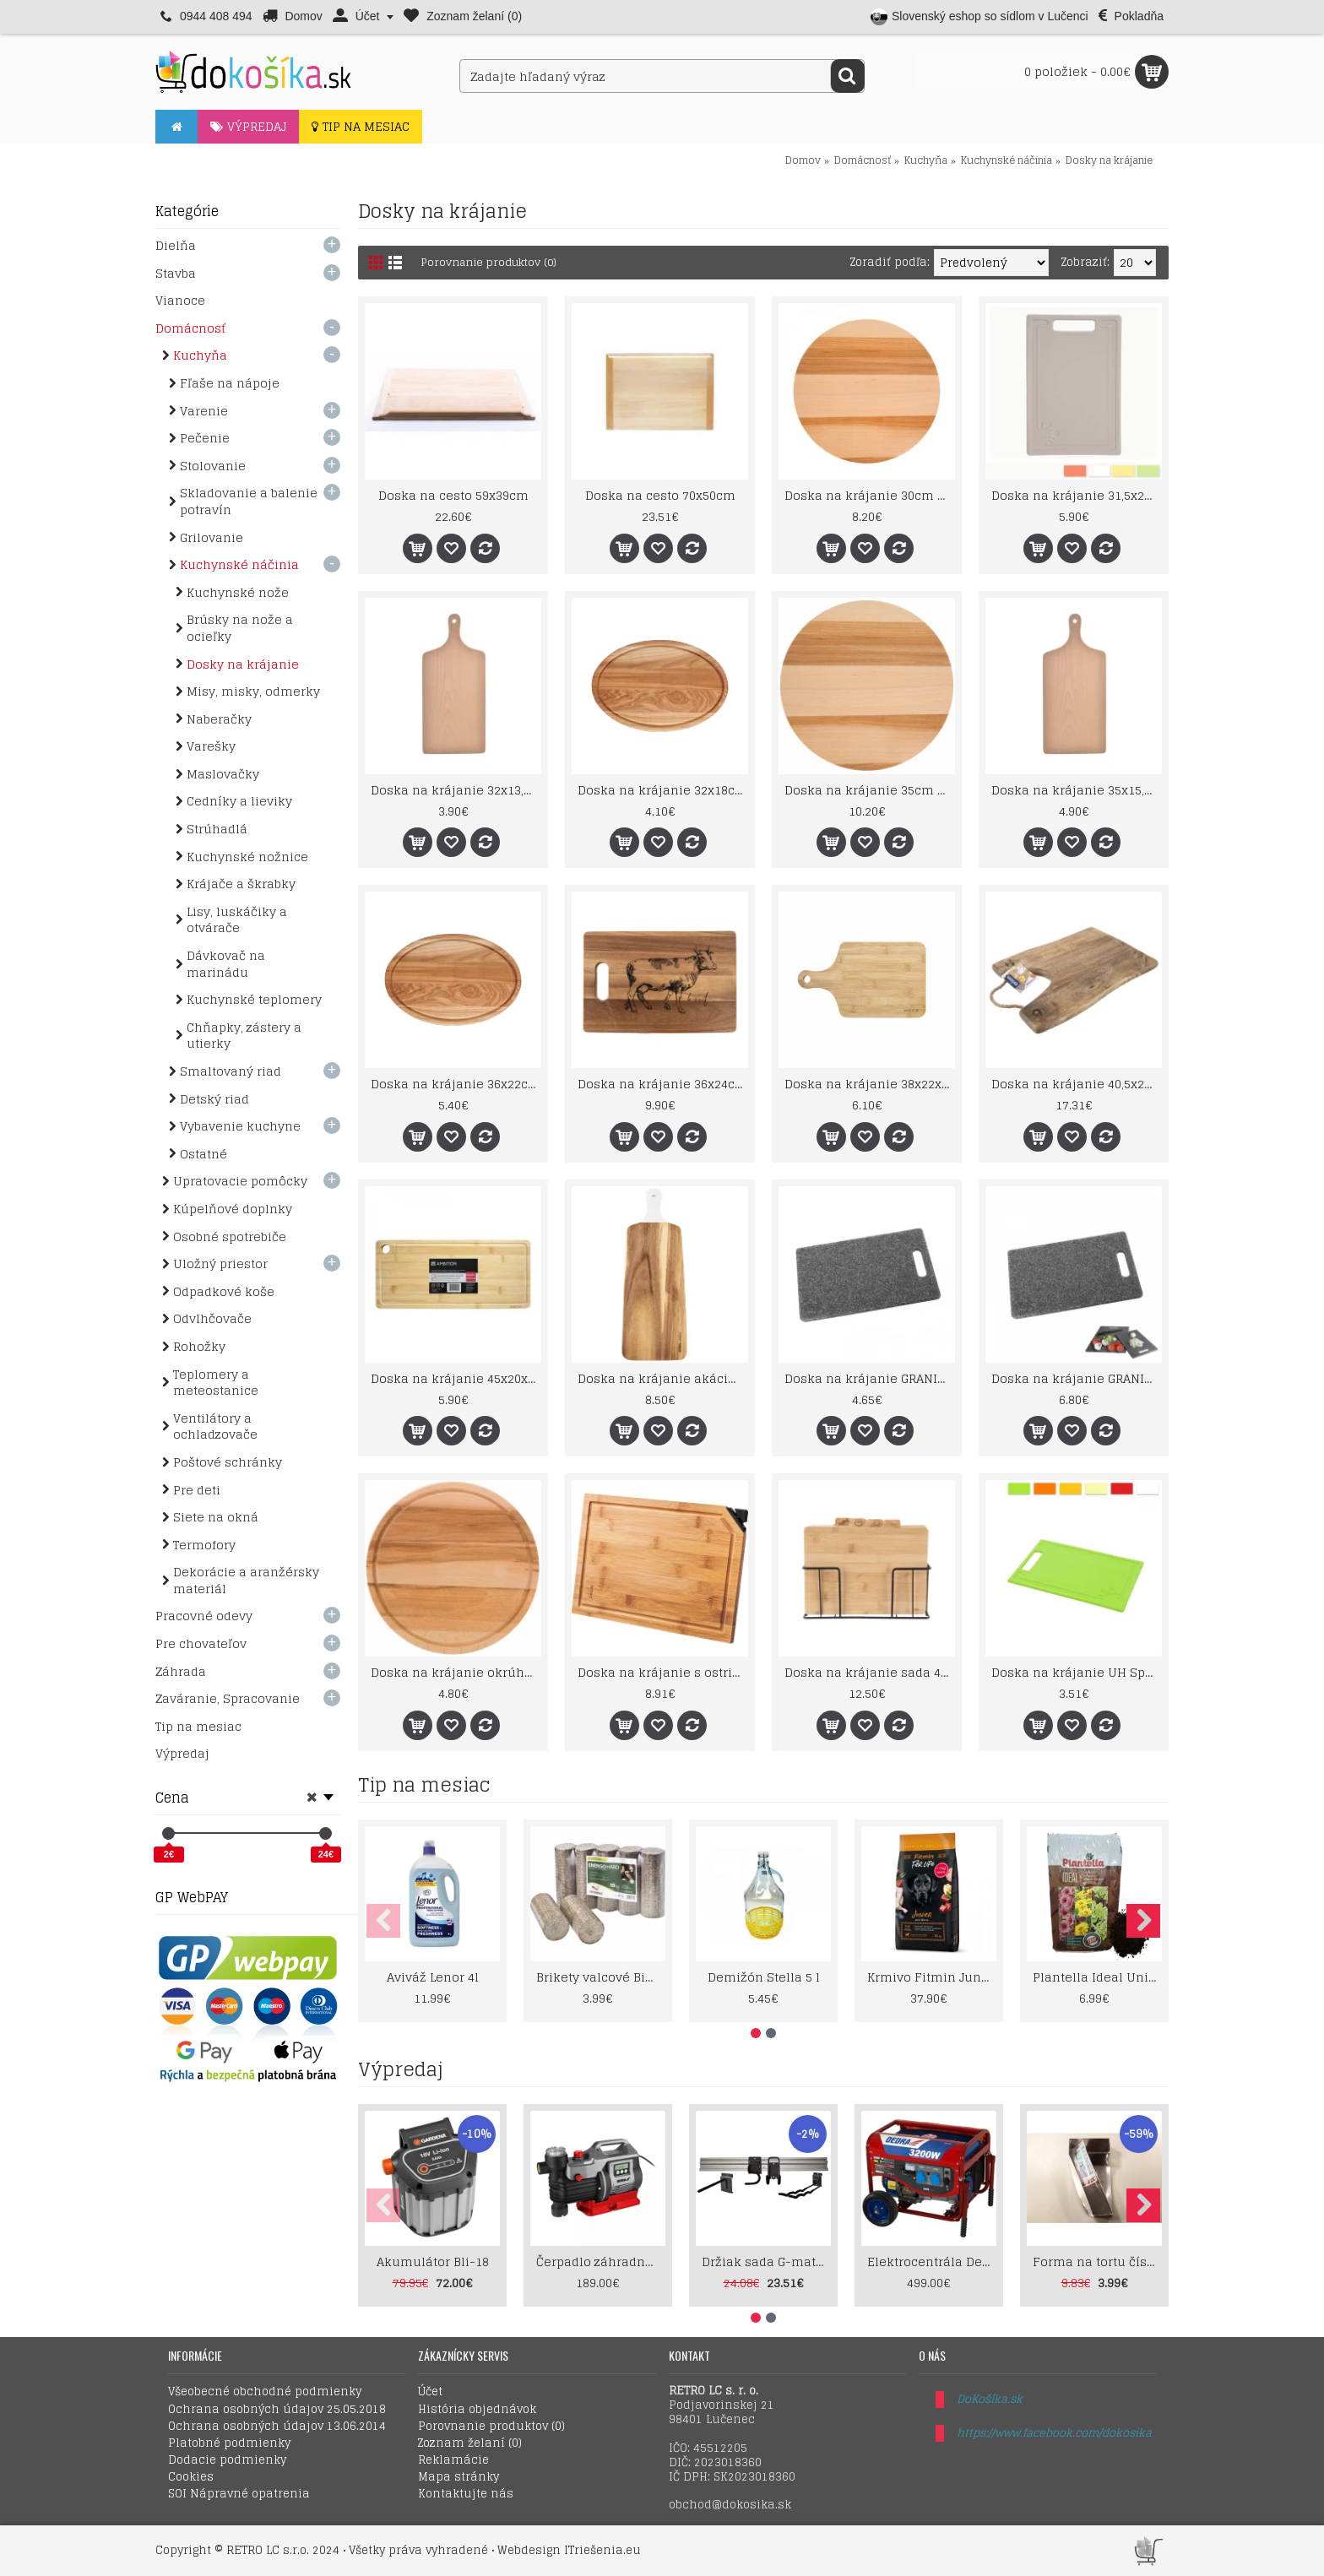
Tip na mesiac (424, 1785)
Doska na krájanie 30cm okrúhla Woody (869, 495)
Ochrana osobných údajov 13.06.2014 (277, 2426)
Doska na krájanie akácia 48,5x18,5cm (663, 1378)
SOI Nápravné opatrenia (239, 2494)
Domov (803, 160)
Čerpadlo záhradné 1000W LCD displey (600, 2261)
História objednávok (477, 2409)
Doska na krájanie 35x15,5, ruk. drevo (1076, 789)
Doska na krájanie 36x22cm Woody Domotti (456, 1083)
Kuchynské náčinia (1006, 160)
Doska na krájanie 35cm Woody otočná (869, 789)
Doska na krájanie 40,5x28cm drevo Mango (1076, 1083)
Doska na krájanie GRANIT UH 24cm (869, 1378)
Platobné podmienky (229, 2443)
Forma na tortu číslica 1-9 (1097, 2261)
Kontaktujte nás (465, 2494)
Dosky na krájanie (1109, 160)
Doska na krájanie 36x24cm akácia (663, 1083)
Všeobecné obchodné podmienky (264, 2392)
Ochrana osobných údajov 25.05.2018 (277, 2409)
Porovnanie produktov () (491, 2426)
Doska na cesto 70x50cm (660, 495)
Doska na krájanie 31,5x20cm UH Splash (1076, 495)
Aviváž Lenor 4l (433, 1977)
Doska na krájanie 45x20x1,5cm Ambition (456, 1378)
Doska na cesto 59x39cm (453, 495)
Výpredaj (400, 2069)
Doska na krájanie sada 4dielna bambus (869, 1672)
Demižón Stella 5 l (764, 1977)
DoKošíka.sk (990, 2399)
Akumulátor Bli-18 (433, 2261)
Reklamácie (453, 2460)
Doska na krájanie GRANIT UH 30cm (1076, 1378)
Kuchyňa (925, 160)
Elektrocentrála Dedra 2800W (931, 2261)
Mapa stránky (458, 2477)
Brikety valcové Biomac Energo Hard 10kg (600, 1977)
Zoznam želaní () (470, 2443)
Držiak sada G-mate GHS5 (766, 2261)
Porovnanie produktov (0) (494, 262)
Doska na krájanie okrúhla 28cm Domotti (456, 1672)
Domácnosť (862, 160)
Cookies (191, 2477)
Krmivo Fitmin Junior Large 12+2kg (931, 1977)
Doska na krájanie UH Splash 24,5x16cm (1076, 1672)
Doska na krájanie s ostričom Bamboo (663, 1672)
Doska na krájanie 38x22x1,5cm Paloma (869, 1083)
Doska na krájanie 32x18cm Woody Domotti (663, 789)
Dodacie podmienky (227, 2460)
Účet (430, 2392)
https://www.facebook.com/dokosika (1054, 2433)
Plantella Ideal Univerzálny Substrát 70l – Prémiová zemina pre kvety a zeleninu (1097, 1977)
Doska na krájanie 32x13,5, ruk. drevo (456, 789)
